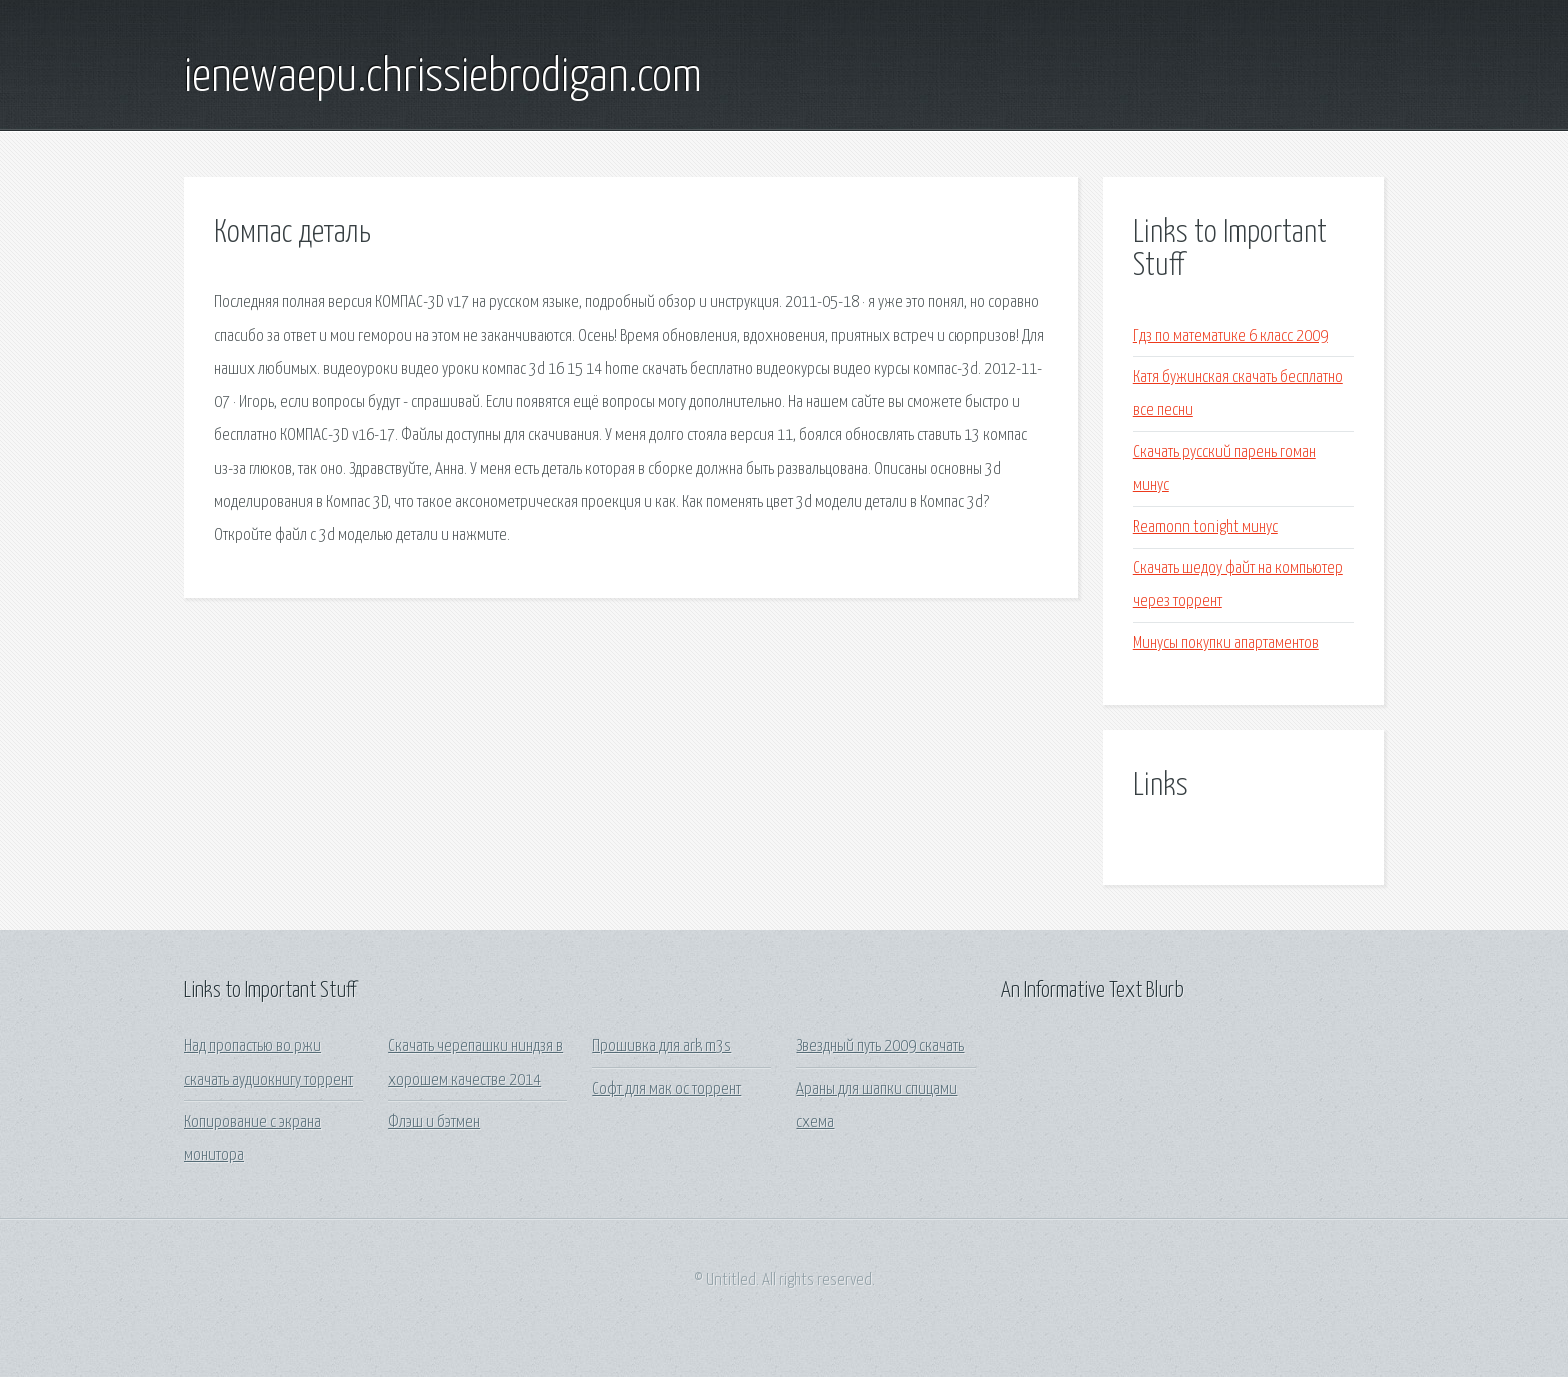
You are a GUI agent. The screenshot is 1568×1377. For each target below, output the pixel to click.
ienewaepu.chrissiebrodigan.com (443, 78)
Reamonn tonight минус (1205, 527)
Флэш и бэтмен (434, 1122)
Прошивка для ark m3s (661, 1046)
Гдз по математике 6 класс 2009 (1230, 336)
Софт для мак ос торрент (666, 1089)
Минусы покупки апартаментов (1226, 643)
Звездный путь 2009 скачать (880, 1046)
